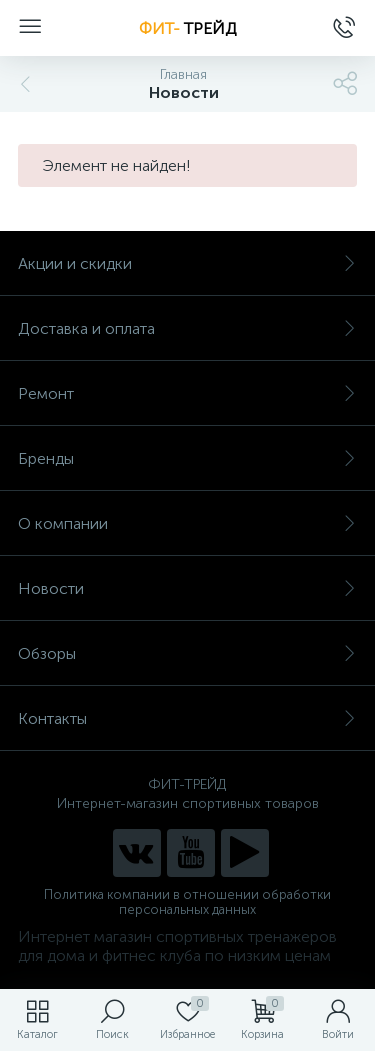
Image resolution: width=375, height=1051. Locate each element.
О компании (187, 523)
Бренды (187, 458)
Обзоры (187, 653)
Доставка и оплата (187, 328)
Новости (187, 588)
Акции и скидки (187, 263)
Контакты (187, 718)
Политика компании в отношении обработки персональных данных (187, 902)
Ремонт (187, 393)
